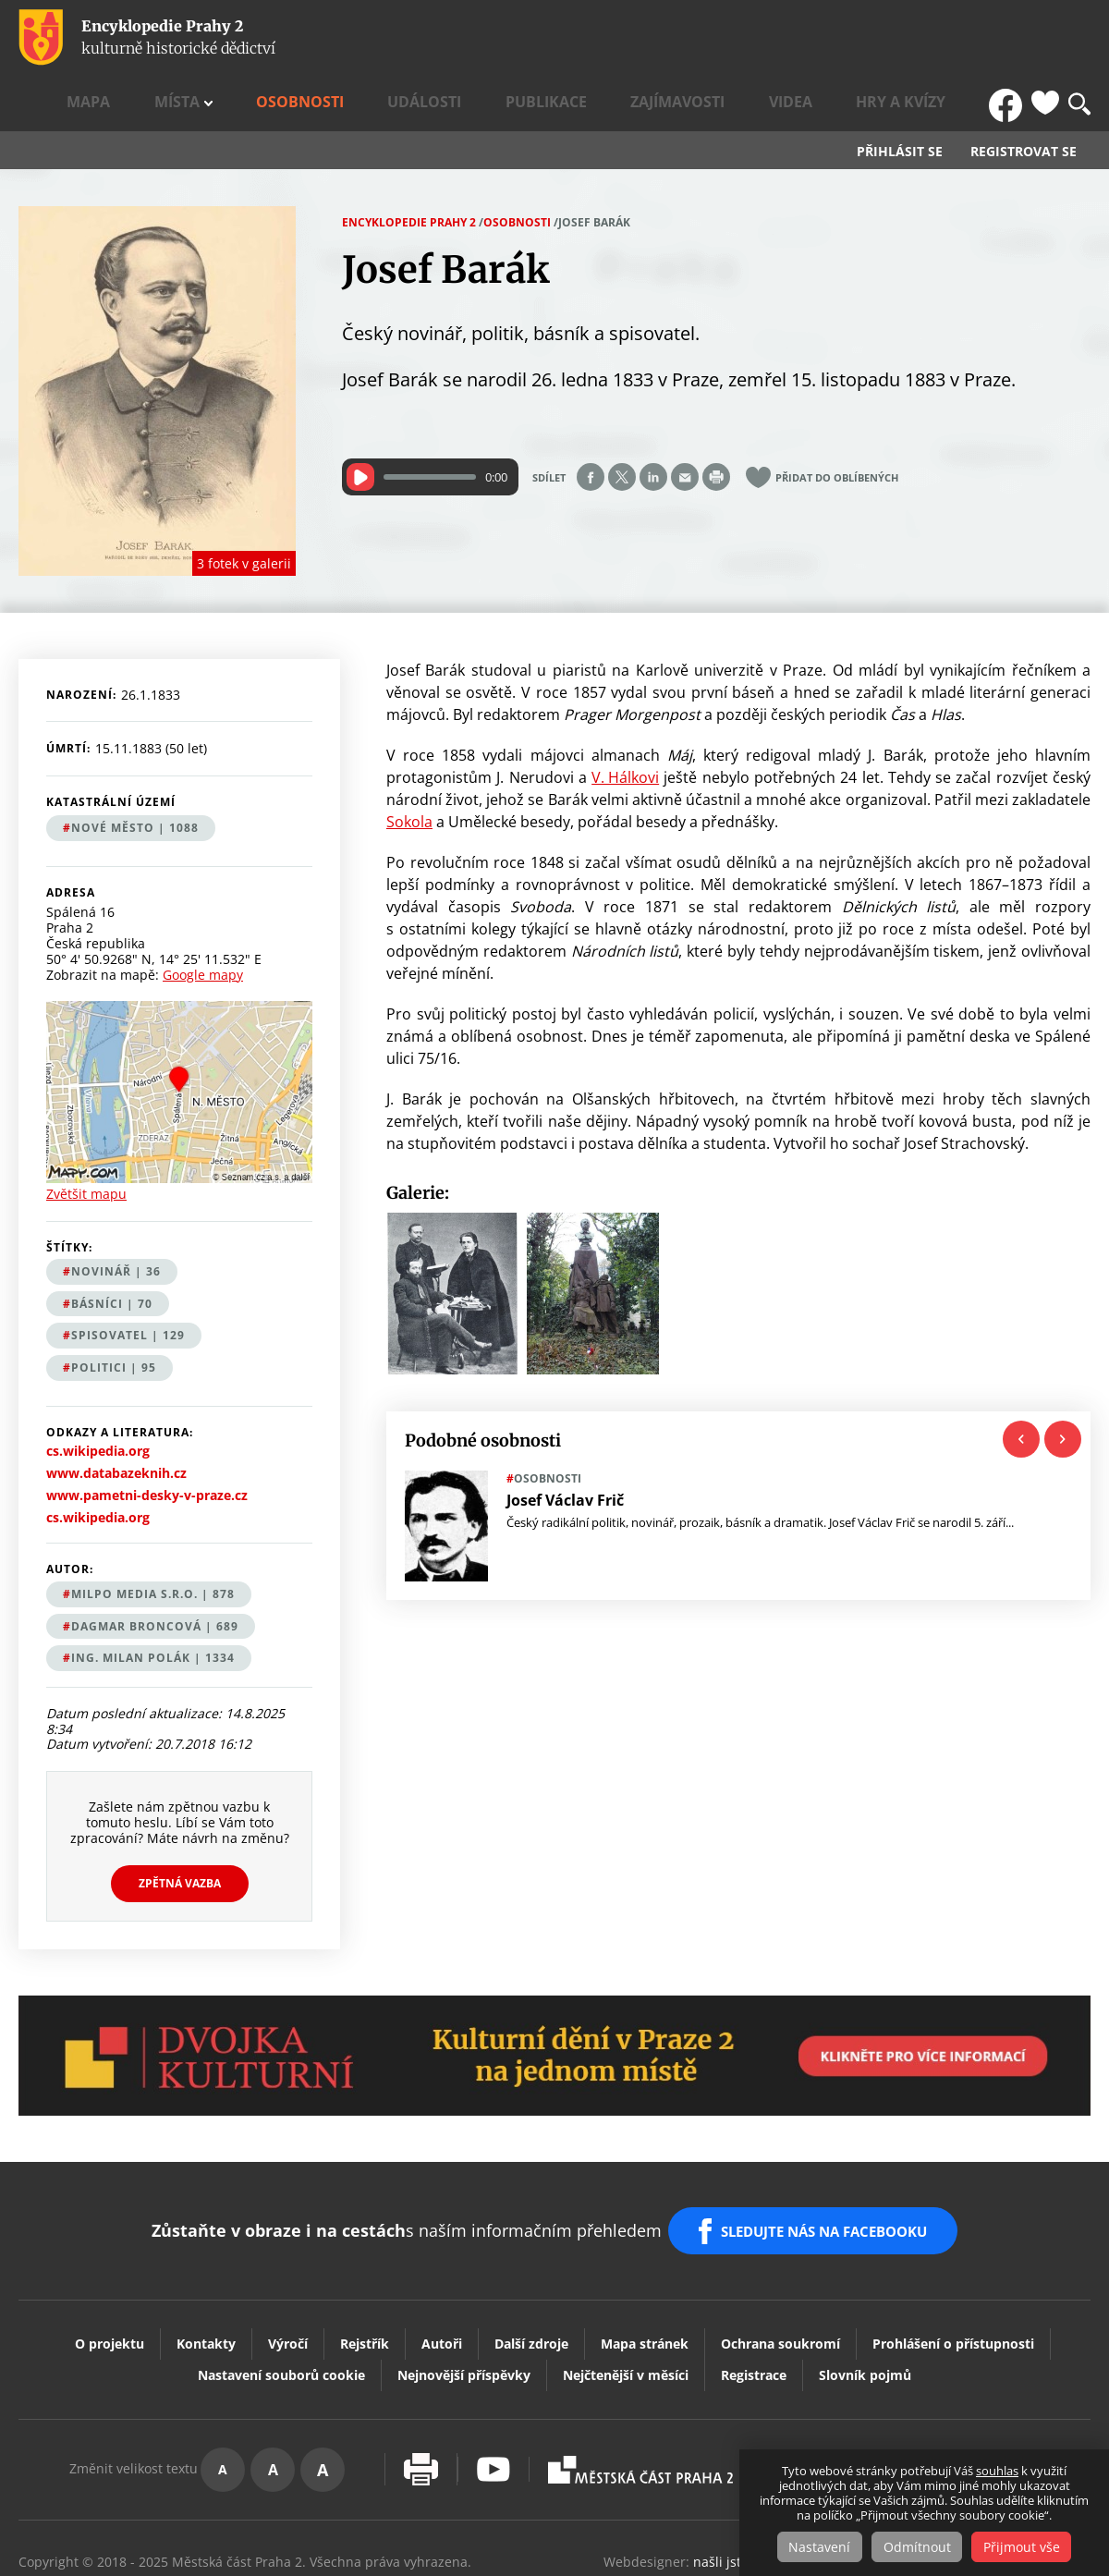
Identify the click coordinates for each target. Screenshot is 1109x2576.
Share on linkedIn (653, 423)
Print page (716, 423)
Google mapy (203, 920)
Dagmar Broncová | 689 (154, 1572)
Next (1062, 1384)
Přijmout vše (1028, 2547)
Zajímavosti (780, 37)
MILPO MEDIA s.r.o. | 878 (153, 1540)
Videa (861, 37)
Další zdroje (531, 2270)
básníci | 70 (111, 1249)
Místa (417, 37)
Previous (1021, 1384)
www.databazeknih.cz (116, 1419)
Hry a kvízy (939, 37)
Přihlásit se (900, 98)
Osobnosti (507, 37)
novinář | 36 (116, 1218)
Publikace (684, 37)
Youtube (493, 2396)
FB (1010, 38)
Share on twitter (622, 423)
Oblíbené (1045, 38)
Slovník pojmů (865, 2302)
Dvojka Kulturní (835, 2397)
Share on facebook (590, 423)
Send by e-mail (685, 423)
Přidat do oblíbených (836, 424)
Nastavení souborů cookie (281, 2302)
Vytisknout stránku (421, 2396)
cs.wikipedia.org (98, 1397)
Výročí (288, 2270)
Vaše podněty (1007, 2396)
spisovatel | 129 (128, 1281)
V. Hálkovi (625, 723)
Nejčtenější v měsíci (626, 2302)
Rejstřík (364, 2270)
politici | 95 (113, 1314)
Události (596, 37)
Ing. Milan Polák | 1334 (153, 1604)
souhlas (997, 2471)
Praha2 (640, 2397)
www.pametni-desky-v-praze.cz (147, 1441)
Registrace (753, 2302)
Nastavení (814, 2547)
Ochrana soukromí (780, 2270)
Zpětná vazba (180, 1829)
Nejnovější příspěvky (463, 2302)
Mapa (359, 37)
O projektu (109, 2270)
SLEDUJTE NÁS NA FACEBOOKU (830, 2167)
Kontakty (206, 2270)
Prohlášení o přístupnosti (953, 2270)
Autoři (441, 2270)
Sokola (409, 767)
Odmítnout (917, 2547)
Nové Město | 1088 (135, 773)
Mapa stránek (645, 2270)
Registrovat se (1023, 98)
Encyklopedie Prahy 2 (409, 168)
